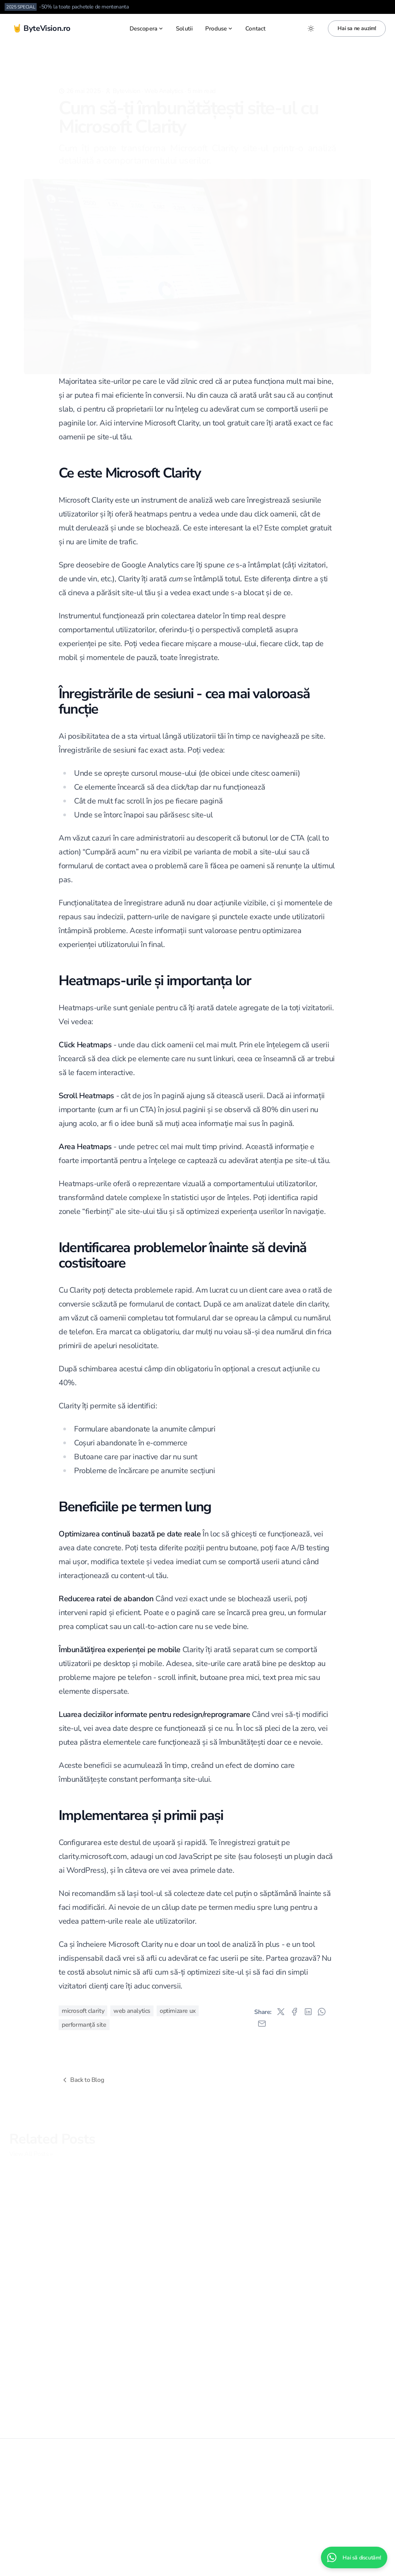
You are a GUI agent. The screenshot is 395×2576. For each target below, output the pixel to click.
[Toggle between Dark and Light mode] (311, 28)
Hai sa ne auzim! (357, 28)
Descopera (147, 28)
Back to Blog (82, 2080)
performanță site (84, 2025)
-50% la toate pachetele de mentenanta (83, 6)
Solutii (184, 28)
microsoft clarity (83, 2011)
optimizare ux (178, 2011)
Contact (255, 28)
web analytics (131, 2011)
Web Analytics (163, 79)
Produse (219, 28)
